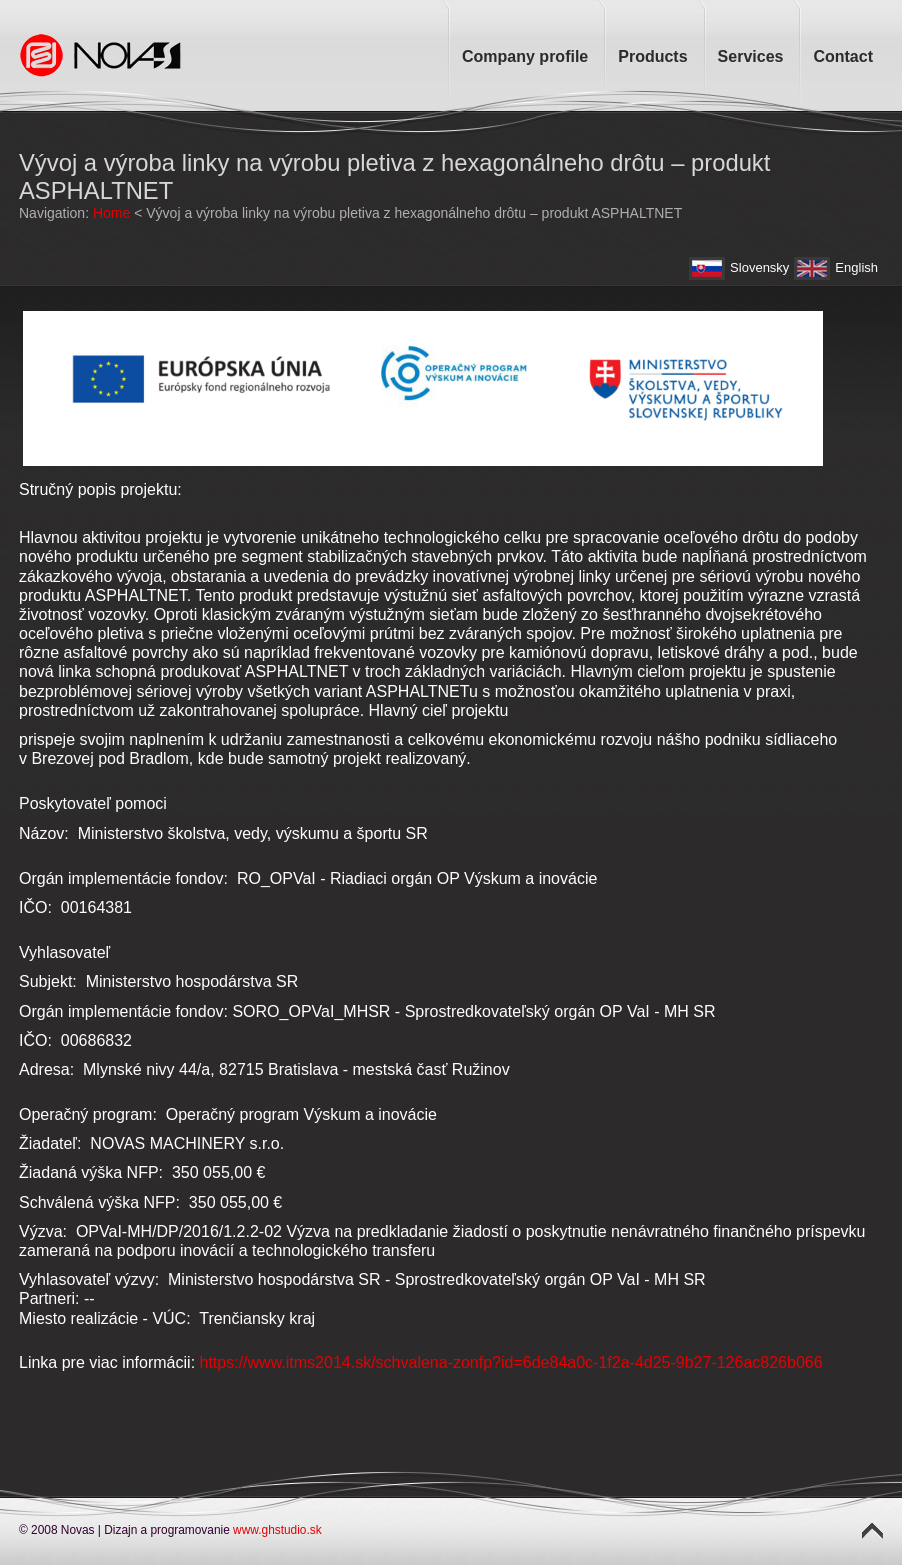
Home (111, 213)
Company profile (525, 56)
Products (652, 56)
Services (751, 56)
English (856, 267)
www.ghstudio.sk (277, 1530)
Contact (843, 56)
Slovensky (759, 267)
